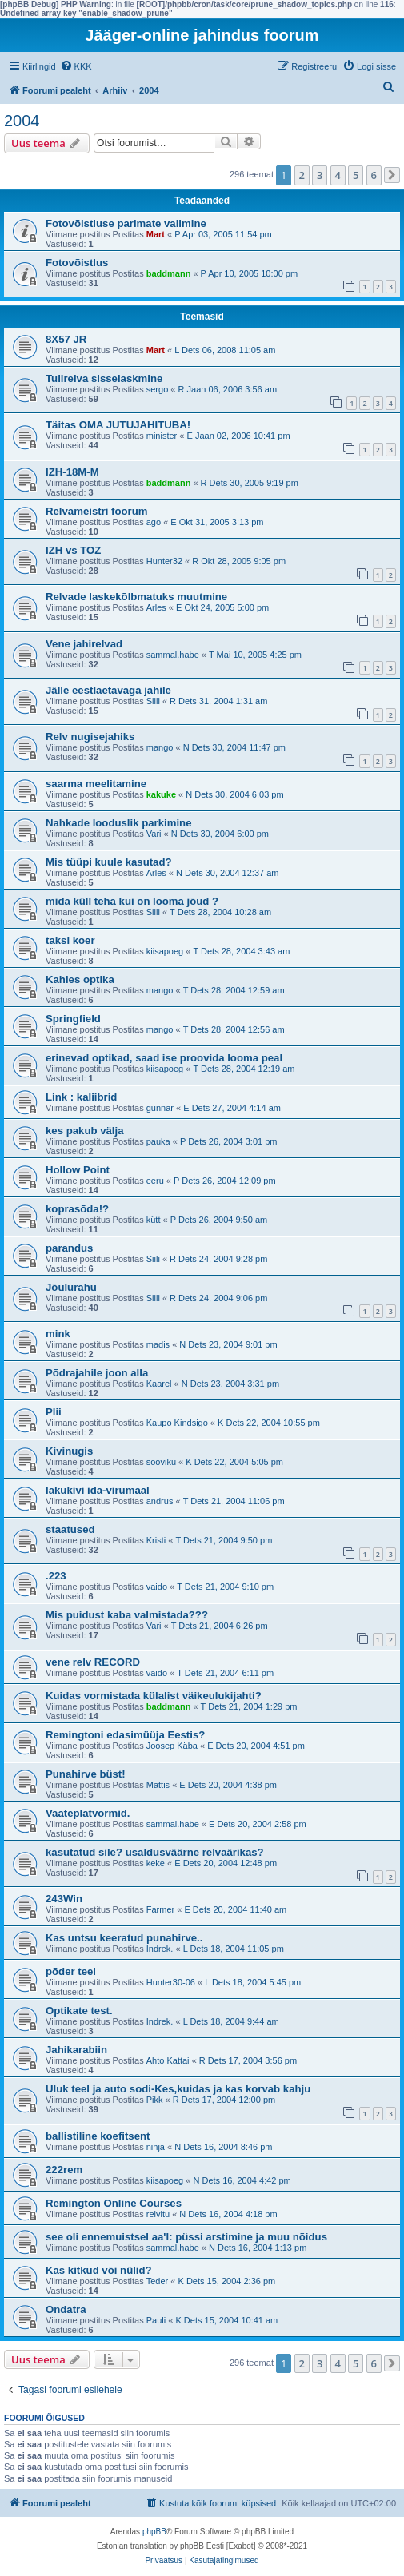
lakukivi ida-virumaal (98, 1490)
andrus (160, 1501)
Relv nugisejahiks (90, 737)
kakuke (161, 794)
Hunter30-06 (170, 1982)
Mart (155, 234)
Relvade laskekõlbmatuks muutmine (136, 597)
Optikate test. (79, 2011)
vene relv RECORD (93, 1662)
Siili (153, 701)
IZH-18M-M (72, 472)
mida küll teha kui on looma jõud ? (132, 901)
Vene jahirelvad (84, 644)
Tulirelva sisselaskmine (104, 378)
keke (155, 1863)
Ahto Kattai (168, 2060)
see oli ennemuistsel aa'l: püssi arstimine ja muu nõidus (186, 2237)
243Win (64, 1899)
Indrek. (160, 1948)
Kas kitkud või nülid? (99, 2270)
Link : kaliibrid (81, 1097)
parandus (69, 1248)
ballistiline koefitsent (98, 2136)
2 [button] (302, 175)
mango (160, 747)
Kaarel (159, 1383)
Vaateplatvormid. (88, 1813)
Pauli (156, 2320)
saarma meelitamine (96, 784)
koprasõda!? (77, 1209)
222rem (64, 2170)
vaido (156, 1586)
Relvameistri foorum (97, 511)
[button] (392, 175)
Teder (157, 2281)
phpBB (154, 2531)
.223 (56, 1576)
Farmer (160, 1909)
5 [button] (355, 175)
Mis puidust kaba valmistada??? (127, 1615)
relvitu (158, 2214)
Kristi (156, 1540)
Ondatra (66, 2309)
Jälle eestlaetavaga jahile (108, 690)
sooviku (161, 1462)
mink (58, 1334)
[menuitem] (76, 66)
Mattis (158, 1785)
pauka (158, 1141)
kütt (153, 1219)
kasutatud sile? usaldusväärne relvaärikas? (155, 1852)
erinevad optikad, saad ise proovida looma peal (164, 1058)
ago (153, 522)
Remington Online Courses (114, 2203)
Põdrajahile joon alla (97, 1373)
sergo (157, 389)
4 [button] (338, 175)
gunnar (160, 1108)
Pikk (154, 2099)
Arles (156, 607)
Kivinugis (69, 1451)
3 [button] (319, 175)
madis (158, 1344)
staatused (70, 1529)
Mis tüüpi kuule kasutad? (109, 862)
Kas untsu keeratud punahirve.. (124, 1938)
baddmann (168, 273)
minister (162, 435)
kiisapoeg (164, 951)
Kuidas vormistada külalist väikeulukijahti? (154, 1696)
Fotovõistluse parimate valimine (126, 223)
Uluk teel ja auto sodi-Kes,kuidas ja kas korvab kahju (178, 2089)
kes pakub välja (85, 1131)
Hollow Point (78, 1170)
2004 (22, 120)
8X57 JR (66, 339)
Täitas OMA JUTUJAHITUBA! (118, 425)
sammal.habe (172, 654)
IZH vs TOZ (73, 550)
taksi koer (70, 940)
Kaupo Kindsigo (177, 1422)
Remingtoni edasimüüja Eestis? (125, 1735)
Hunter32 (164, 561)
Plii (54, 1412)
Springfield (73, 1019)
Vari (154, 833)
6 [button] (374, 175)
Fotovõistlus (77, 263)
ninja (155, 2147)
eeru (155, 1180)
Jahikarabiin (76, 2050)
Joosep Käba (172, 1745)
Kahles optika (80, 979)
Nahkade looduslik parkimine (118, 823)
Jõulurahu (71, 1287)
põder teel (71, 1971)
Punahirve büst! (86, 1774)
